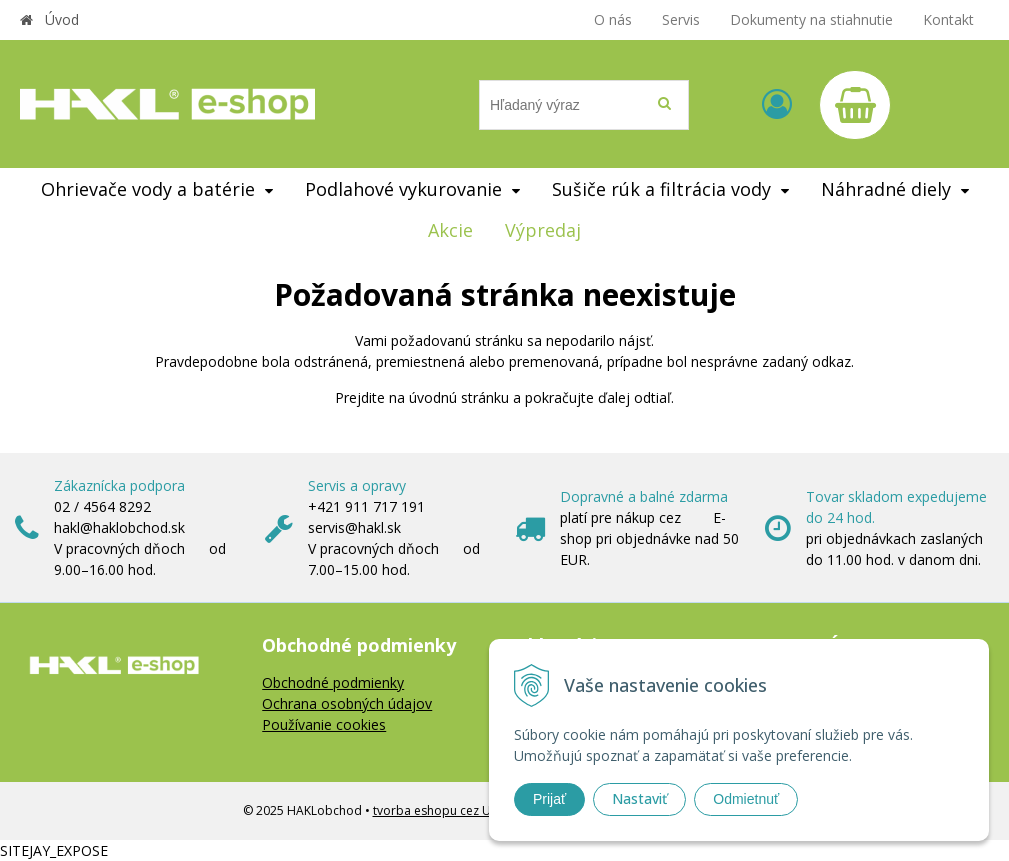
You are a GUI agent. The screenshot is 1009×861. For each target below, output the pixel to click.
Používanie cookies (324, 724)
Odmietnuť (746, 799)
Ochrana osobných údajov (347, 703)
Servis (681, 19)
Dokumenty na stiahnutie (811, 19)
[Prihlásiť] (777, 103)
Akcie (450, 230)
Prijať (549, 799)
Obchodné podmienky (333, 682)
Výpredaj (543, 230)
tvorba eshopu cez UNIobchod (460, 810)
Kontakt (948, 19)
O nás (613, 19)
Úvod (62, 19)
